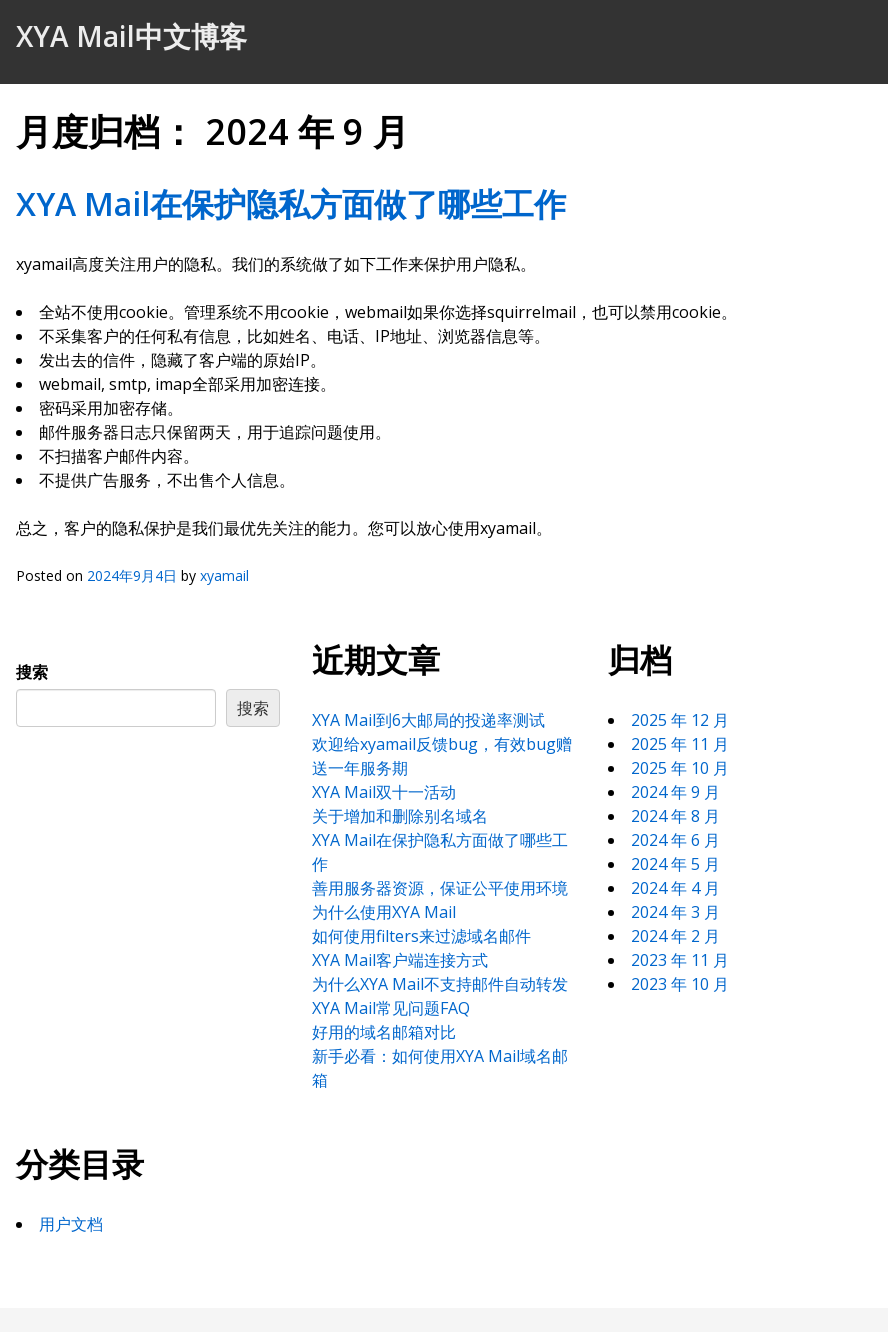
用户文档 (71, 1224)
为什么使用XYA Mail (384, 912)
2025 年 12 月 (680, 720)
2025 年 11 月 (680, 744)
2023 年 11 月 (680, 960)
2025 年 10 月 (680, 768)
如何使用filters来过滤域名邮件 (421, 936)
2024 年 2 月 (675, 936)
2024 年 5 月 (675, 864)
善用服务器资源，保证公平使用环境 (440, 888)
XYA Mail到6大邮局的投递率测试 (428, 720)
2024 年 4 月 (675, 888)
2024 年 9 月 (675, 792)
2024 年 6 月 (675, 840)
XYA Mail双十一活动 (384, 792)
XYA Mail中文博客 (131, 36)
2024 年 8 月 (675, 816)
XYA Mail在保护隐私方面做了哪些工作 (291, 203)
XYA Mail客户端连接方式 (400, 960)
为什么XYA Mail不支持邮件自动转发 (440, 984)
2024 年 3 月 (675, 912)
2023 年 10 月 (680, 984)
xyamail (224, 575)
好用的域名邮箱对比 (384, 1032)
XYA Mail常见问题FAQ (391, 1008)
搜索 (32, 672)
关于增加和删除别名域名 (400, 816)
